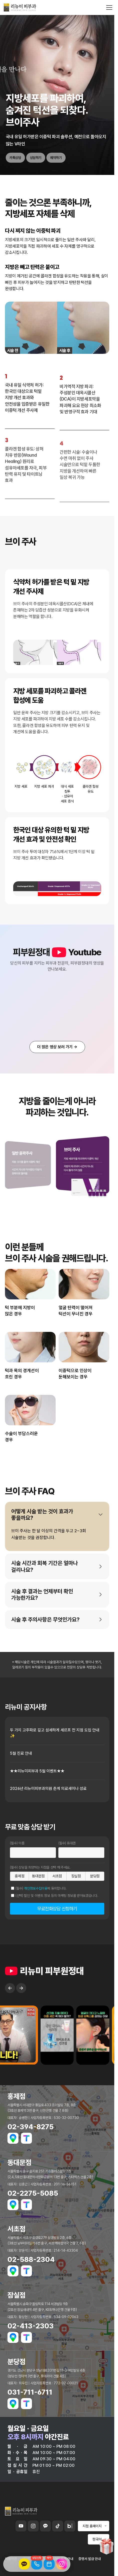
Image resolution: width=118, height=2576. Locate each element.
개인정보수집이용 (35, 1888)
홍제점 (19, 1876)
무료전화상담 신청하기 (57, 1909)
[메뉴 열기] (109, 7)
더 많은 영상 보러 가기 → (57, 1068)
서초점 (57, 1876)
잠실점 (76, 1876)
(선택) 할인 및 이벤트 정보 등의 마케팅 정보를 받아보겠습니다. (56, 1895)
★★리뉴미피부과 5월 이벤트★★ (37, 1771)
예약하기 (56, 158)
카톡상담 (15, 158)
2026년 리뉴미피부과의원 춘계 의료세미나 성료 (48, 1788)
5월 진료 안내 (21, 1753)
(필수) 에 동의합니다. (41, 1888)
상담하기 (36, 158)
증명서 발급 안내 (89, 2559)
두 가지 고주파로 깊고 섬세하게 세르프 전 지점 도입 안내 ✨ (54, 1733)
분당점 (95, 1876)
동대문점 (38, 1876)
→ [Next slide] (21, 2010)
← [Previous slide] (10, 2010)
